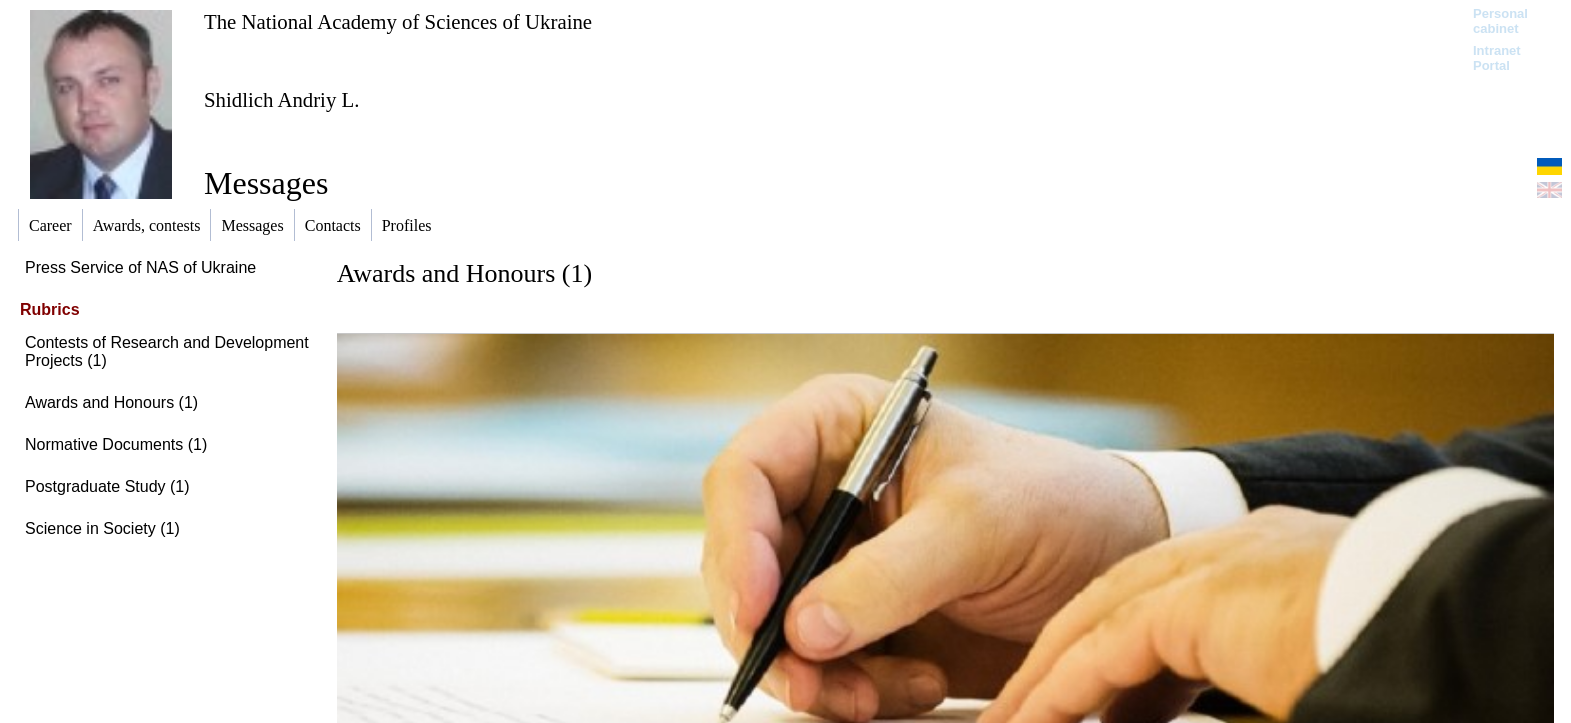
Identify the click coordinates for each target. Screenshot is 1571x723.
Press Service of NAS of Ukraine (140, 267)
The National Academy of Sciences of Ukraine (398, 21)
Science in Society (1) (102, 528)
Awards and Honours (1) (111, 402)
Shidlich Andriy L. (281, 99)
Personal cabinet (1500, 21)
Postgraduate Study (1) (107, 486)
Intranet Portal (1497, 58)
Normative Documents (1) (116, 444)
